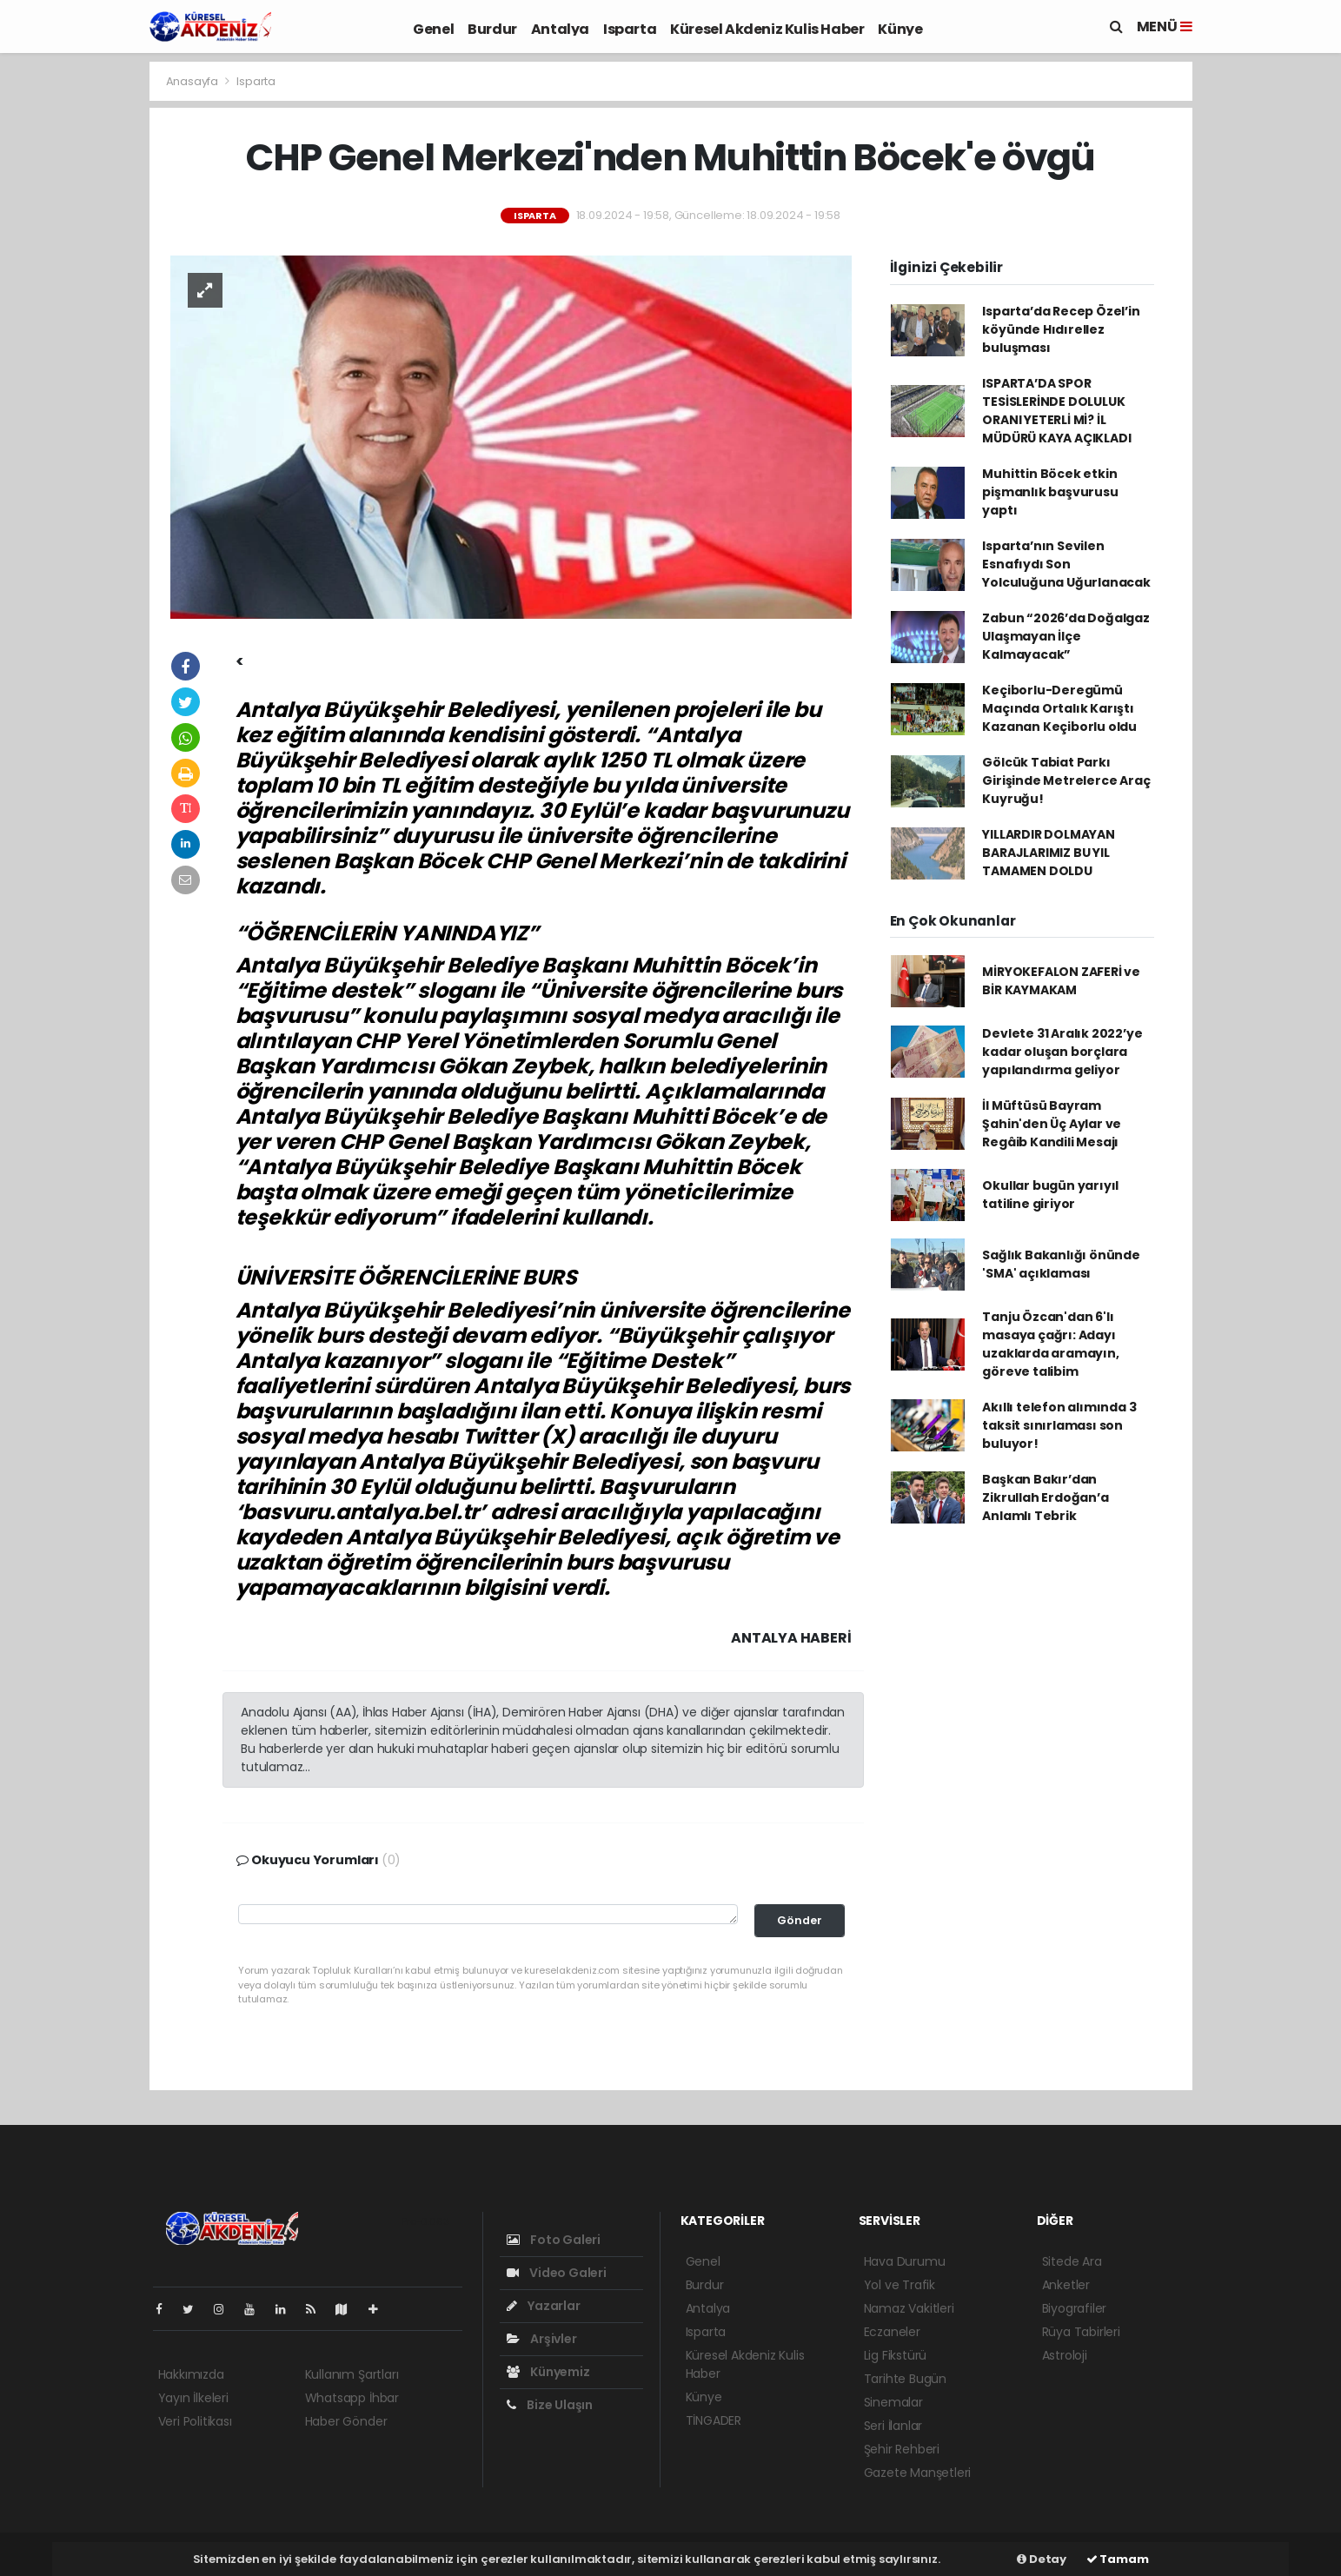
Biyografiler (1074, 2308)
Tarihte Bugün (905, 2378)
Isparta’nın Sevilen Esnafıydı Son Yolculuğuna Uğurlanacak (1066, 564)
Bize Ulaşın (550, 2404)
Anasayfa (193, 81)
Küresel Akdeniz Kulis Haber (767, 29)
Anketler (1066, 2285)
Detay (1041, 2559)
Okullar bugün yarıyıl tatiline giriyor (1050, 1194)
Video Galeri (557, 2272)
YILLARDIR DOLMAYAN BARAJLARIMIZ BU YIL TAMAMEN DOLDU (1048, 853)
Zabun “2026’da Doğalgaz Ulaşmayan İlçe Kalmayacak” (1066, 636)
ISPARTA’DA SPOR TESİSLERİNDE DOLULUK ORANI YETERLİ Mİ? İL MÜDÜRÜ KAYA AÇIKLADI (1056, 411)
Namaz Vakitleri (909, 2308)
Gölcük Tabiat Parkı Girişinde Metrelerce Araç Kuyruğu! (1066, 780)
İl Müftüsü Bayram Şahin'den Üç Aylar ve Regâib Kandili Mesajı (1051, 1124)
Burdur (492, 29)
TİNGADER (713, 2420)
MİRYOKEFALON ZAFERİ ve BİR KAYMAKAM (1061, 981)
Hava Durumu (905, 2261)
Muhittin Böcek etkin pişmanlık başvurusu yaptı (1050, 492)
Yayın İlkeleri (193, 2398)
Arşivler (542, 2338)
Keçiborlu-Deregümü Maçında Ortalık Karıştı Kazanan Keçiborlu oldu (1059, 708)
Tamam (1117, 2559)
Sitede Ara (1072, 2261)
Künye (900, 29)
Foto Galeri (554, 2239)
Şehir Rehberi (902, 2449)
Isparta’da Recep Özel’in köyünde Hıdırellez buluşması (1060, 329)
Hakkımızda (191, 2374)
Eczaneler (892, 2331)
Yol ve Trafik (900, 2285)
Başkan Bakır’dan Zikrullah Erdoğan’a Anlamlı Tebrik (1045, 1497)
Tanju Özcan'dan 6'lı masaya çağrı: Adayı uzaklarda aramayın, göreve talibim (1050, 1344)
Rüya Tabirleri (1081, 2331)
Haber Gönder (346, 2421)
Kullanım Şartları (352, 2374)
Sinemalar (893, 2402)
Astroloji (1064, 2355)
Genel (433, 29)
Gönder (799, 1920)
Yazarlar (544, 2305)
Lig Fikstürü (895, 2355)
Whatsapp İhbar (352, 2398)
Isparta (629, 29)
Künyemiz (548, 2371)
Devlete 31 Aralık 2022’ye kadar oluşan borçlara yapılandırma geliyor (1062, 1052)
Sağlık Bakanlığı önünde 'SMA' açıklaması (1061, 1264)
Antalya (560, 29)
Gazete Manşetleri (918, 2472)
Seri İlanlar (893, 2425)
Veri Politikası (195, 2421)
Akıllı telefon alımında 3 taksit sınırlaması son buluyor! (1059, 1425)
